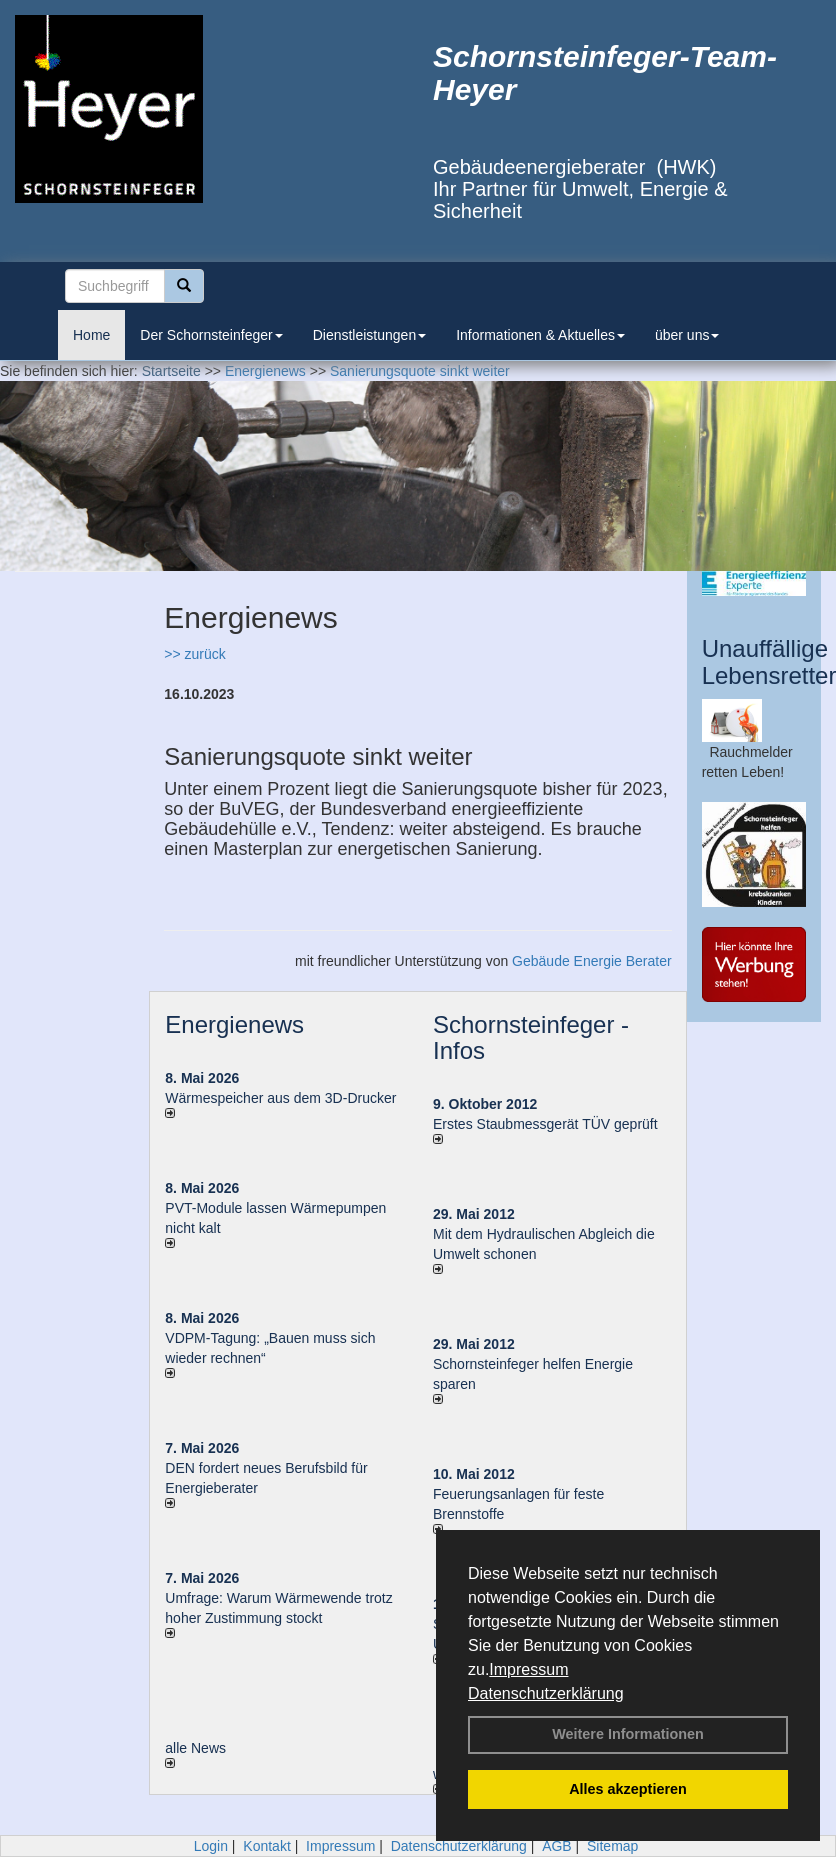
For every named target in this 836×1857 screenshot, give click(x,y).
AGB (557, 1846)
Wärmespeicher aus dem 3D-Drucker (280, 1098)
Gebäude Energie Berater (592, 961)
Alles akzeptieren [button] (628, 1789)
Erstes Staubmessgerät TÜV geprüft (545, 1124)
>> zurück (194, 654)
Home (91, 335)
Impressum (528, 1669)
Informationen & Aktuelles (540, 335)
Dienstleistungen (370, 335)
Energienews (234, 1024)
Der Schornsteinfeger (211, 335)
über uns (687, 335)
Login (211, 1846)
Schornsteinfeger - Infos (531, 1037)
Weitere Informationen (628, 1734)
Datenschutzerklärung (546, 1693)
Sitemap (612, 1846)
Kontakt (266, 1846)
